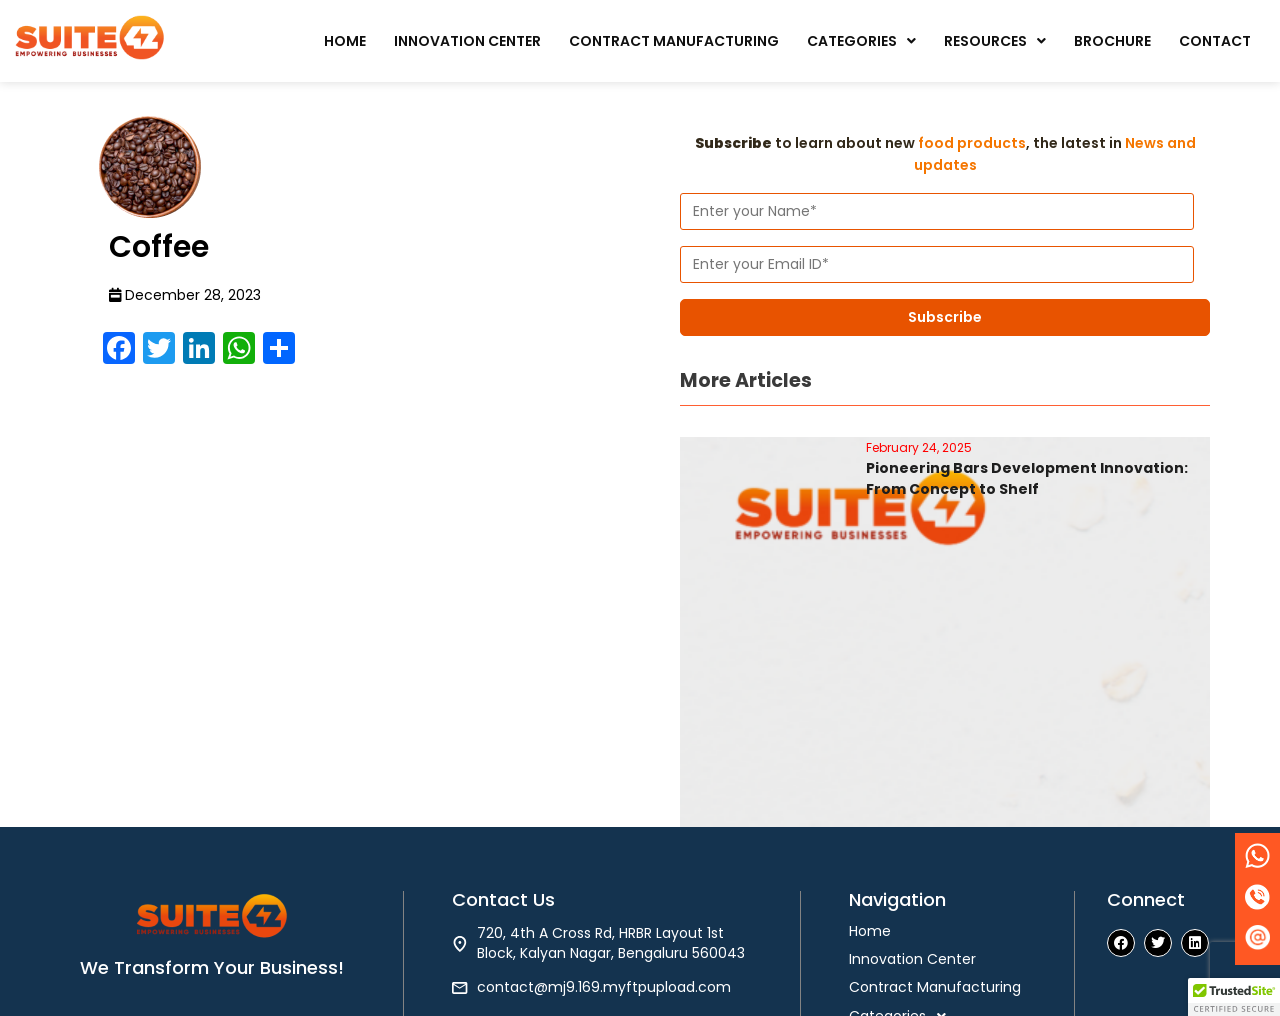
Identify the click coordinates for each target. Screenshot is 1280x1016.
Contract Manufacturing (674, 41)
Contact (1215, 41)
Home (345, 41)
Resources (995, 41)
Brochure (1112, 41)
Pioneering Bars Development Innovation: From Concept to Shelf (1027, 478)
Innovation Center (467, 41)
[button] (861, 41)
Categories (861, 41)
